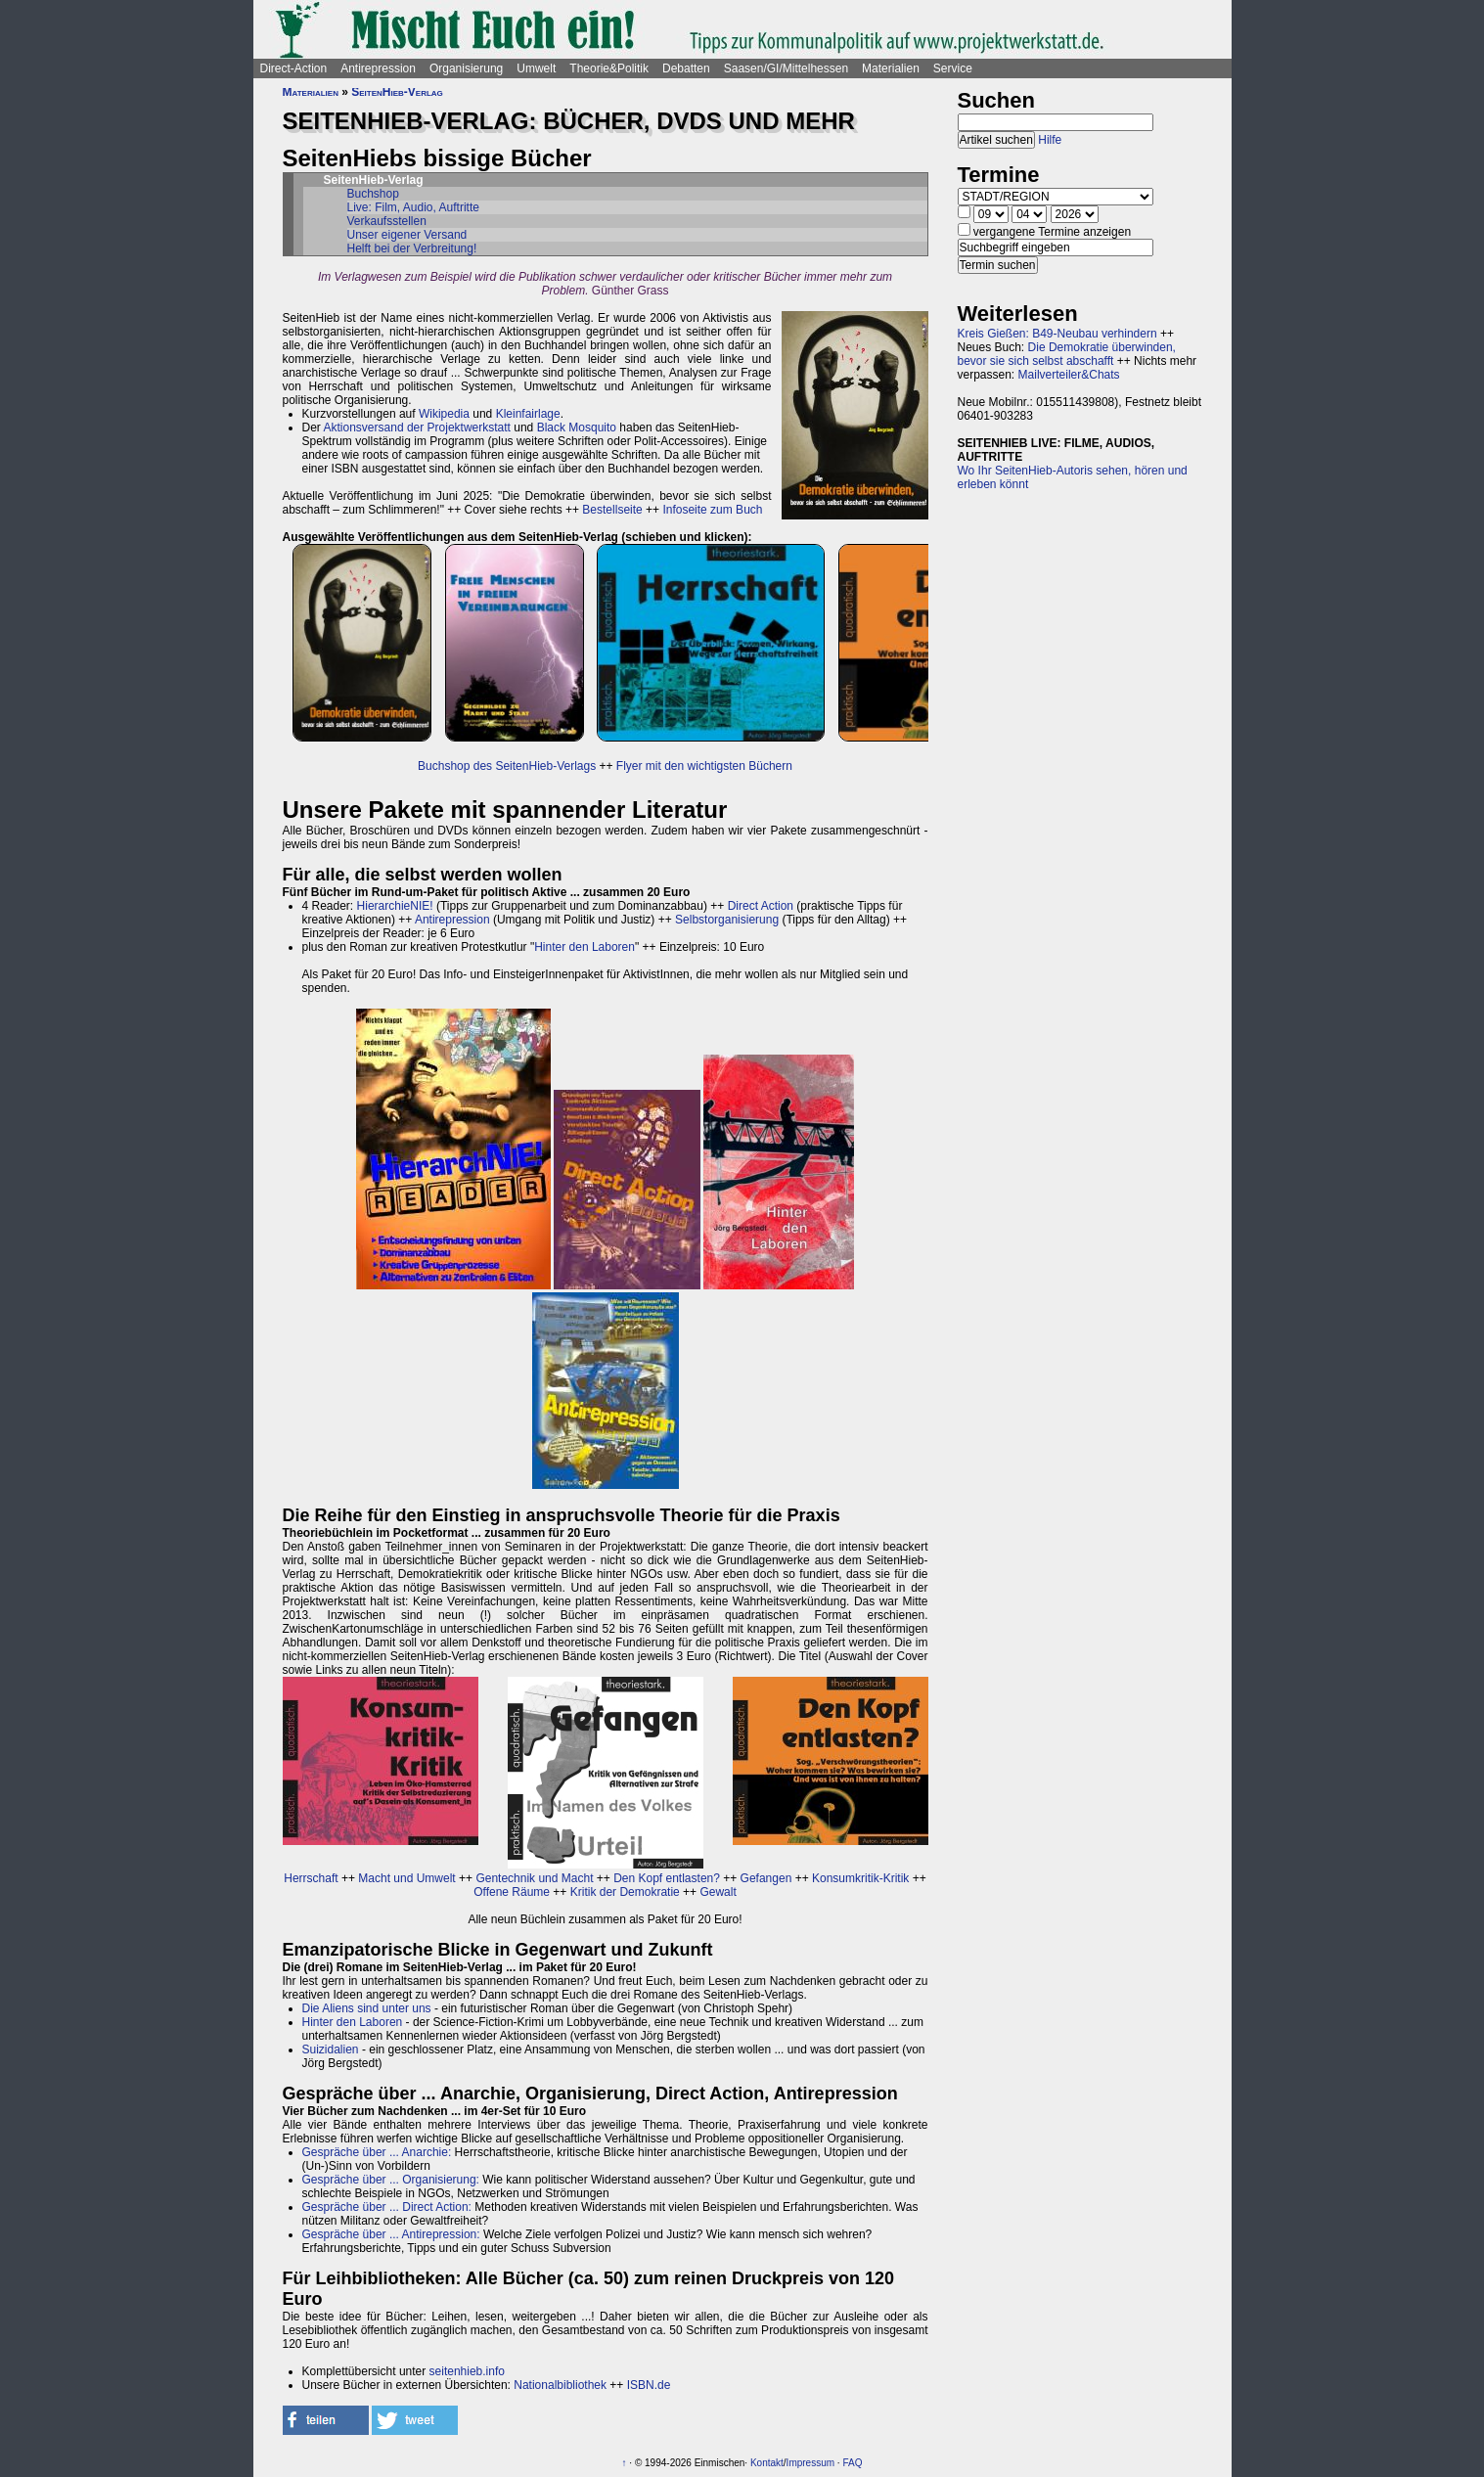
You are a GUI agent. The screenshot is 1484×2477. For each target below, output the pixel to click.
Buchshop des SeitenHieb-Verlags (507, 766)
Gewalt (717, 1892)
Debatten (686, 68)
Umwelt (536, 68)
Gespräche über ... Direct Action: (387, 2207)
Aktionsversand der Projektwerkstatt (417, 427)
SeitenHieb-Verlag (397, 92)
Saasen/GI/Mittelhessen (786, 68)
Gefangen (766, 1878)
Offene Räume (511, 1892)
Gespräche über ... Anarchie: (377, 2152)
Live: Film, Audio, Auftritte (413, 207)
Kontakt (767, 2462)
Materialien (891, 68)
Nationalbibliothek (560, 2385)
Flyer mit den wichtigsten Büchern (704, 766)
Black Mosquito (576, 427)
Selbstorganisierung (727, 919)
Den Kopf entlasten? (666, 1878)
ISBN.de (649, 2385)
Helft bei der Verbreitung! (412, 248)
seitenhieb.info (467, 2371)
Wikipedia (444, 414)
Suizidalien (330, 2049)
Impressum (810, 2462)
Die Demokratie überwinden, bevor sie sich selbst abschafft (1067, 354)
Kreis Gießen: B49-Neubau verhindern (1057, 333)
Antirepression (378, 68)
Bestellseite (612, 510)
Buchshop (373, 194)
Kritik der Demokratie (625, 1892)
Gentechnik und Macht (534, 1878)
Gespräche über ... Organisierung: (390, 2179)
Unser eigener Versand (407, 235)
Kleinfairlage (528, 414)
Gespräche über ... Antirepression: (391, 2234)
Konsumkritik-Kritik (860, 1878)
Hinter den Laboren (584, 947)
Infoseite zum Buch (712, 510)
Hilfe (1049, 140)
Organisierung (466, 68)
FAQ (852, 2462)
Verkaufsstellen (387, 221)
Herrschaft (310, 1878)
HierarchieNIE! (395, 906)
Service (952, 68)
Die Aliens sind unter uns (366, 2008)
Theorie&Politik (609, 68)
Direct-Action (294, 68)
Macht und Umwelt (406, 1878)
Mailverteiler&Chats (1069, 375)
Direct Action (760, 906)
